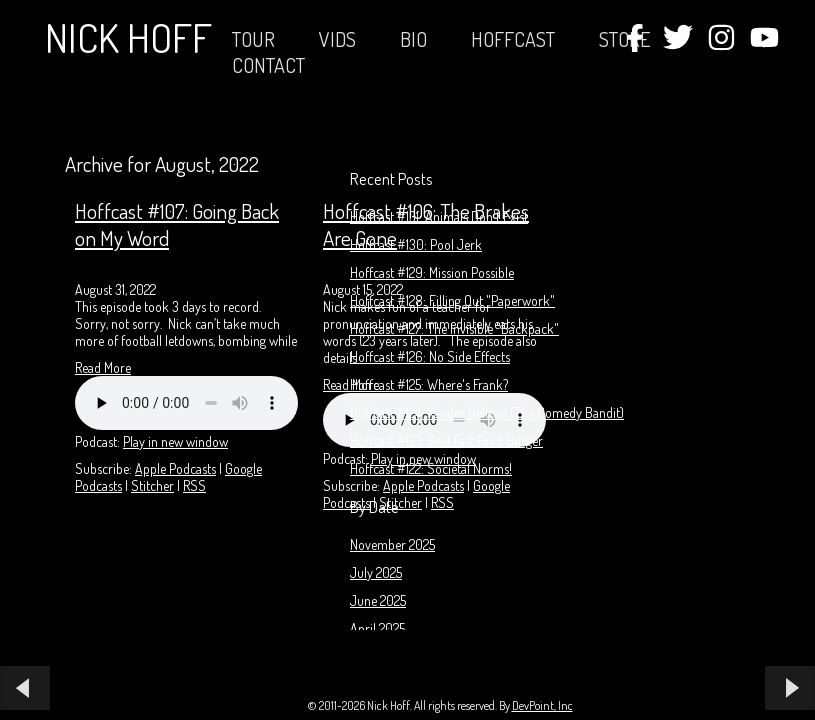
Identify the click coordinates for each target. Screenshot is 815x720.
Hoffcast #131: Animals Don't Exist (439, 216)
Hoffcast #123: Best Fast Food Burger (446, 440)
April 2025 (377, 628)
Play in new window (175, 441)
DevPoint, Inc (542, 705)
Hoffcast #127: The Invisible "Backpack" (454, 328)
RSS (194, 485)
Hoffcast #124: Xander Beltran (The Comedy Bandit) (487, 412)
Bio (413, 39)
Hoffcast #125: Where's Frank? (429, 384)
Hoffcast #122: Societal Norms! (431, 468)
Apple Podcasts (175, 468)
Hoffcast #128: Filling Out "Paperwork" (452, 300)
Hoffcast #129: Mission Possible (432, 272)
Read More (103, 367)
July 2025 (376, 572)
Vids (337, 39)
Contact (268, 65)
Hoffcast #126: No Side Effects (430, 356)
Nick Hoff (128, 37)
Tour (253, 39)
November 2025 (392, 544)
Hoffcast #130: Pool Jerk (416, 244)
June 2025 (378, 600)
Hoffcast (513, 39)
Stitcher (152, 485)
